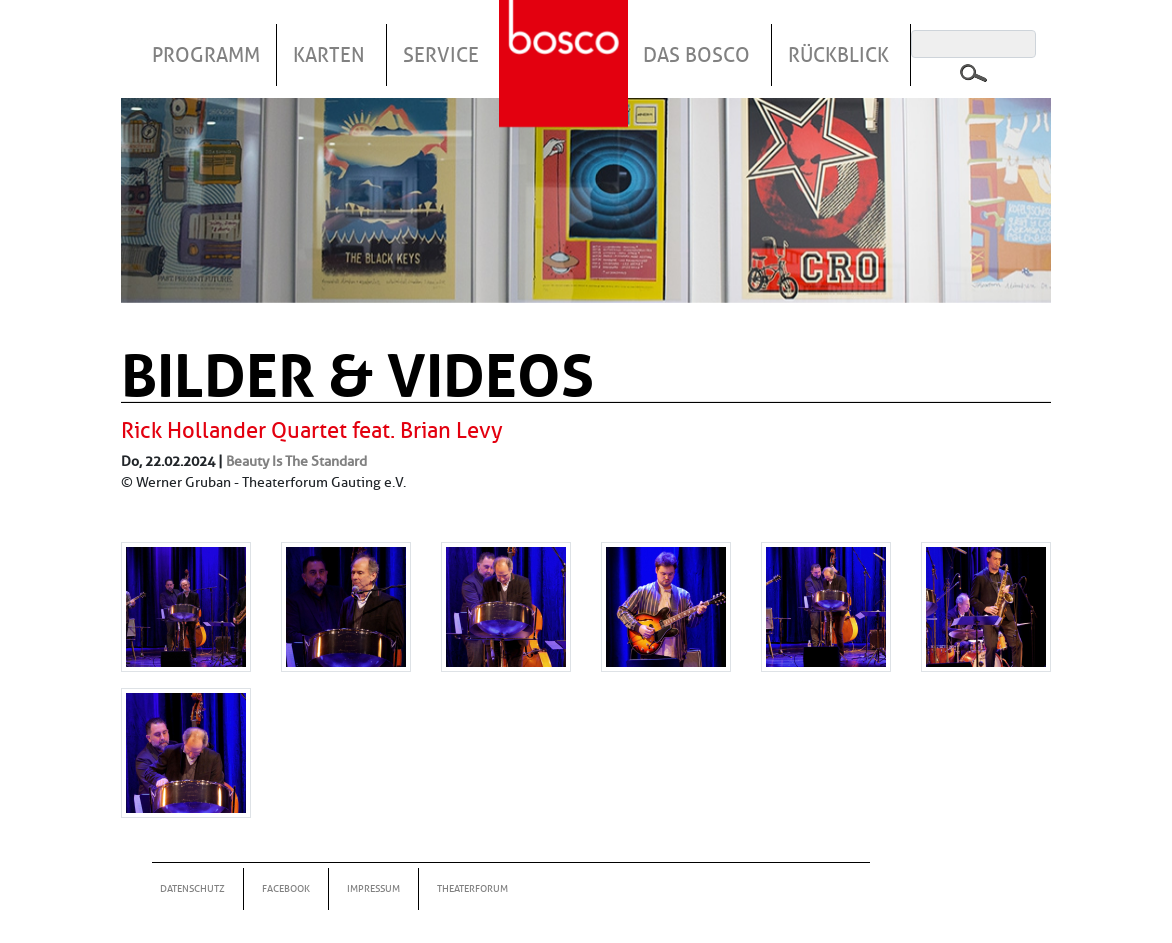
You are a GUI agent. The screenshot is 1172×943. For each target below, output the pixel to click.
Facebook (286, 888)
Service (441, 55)
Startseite (566, 39)
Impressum (373, 888)
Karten (329, 55)
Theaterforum (472, 888)
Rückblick (838, 55)
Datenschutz (192, 888)
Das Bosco (696, 55)
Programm (206, 55)
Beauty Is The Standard (296, 461)
